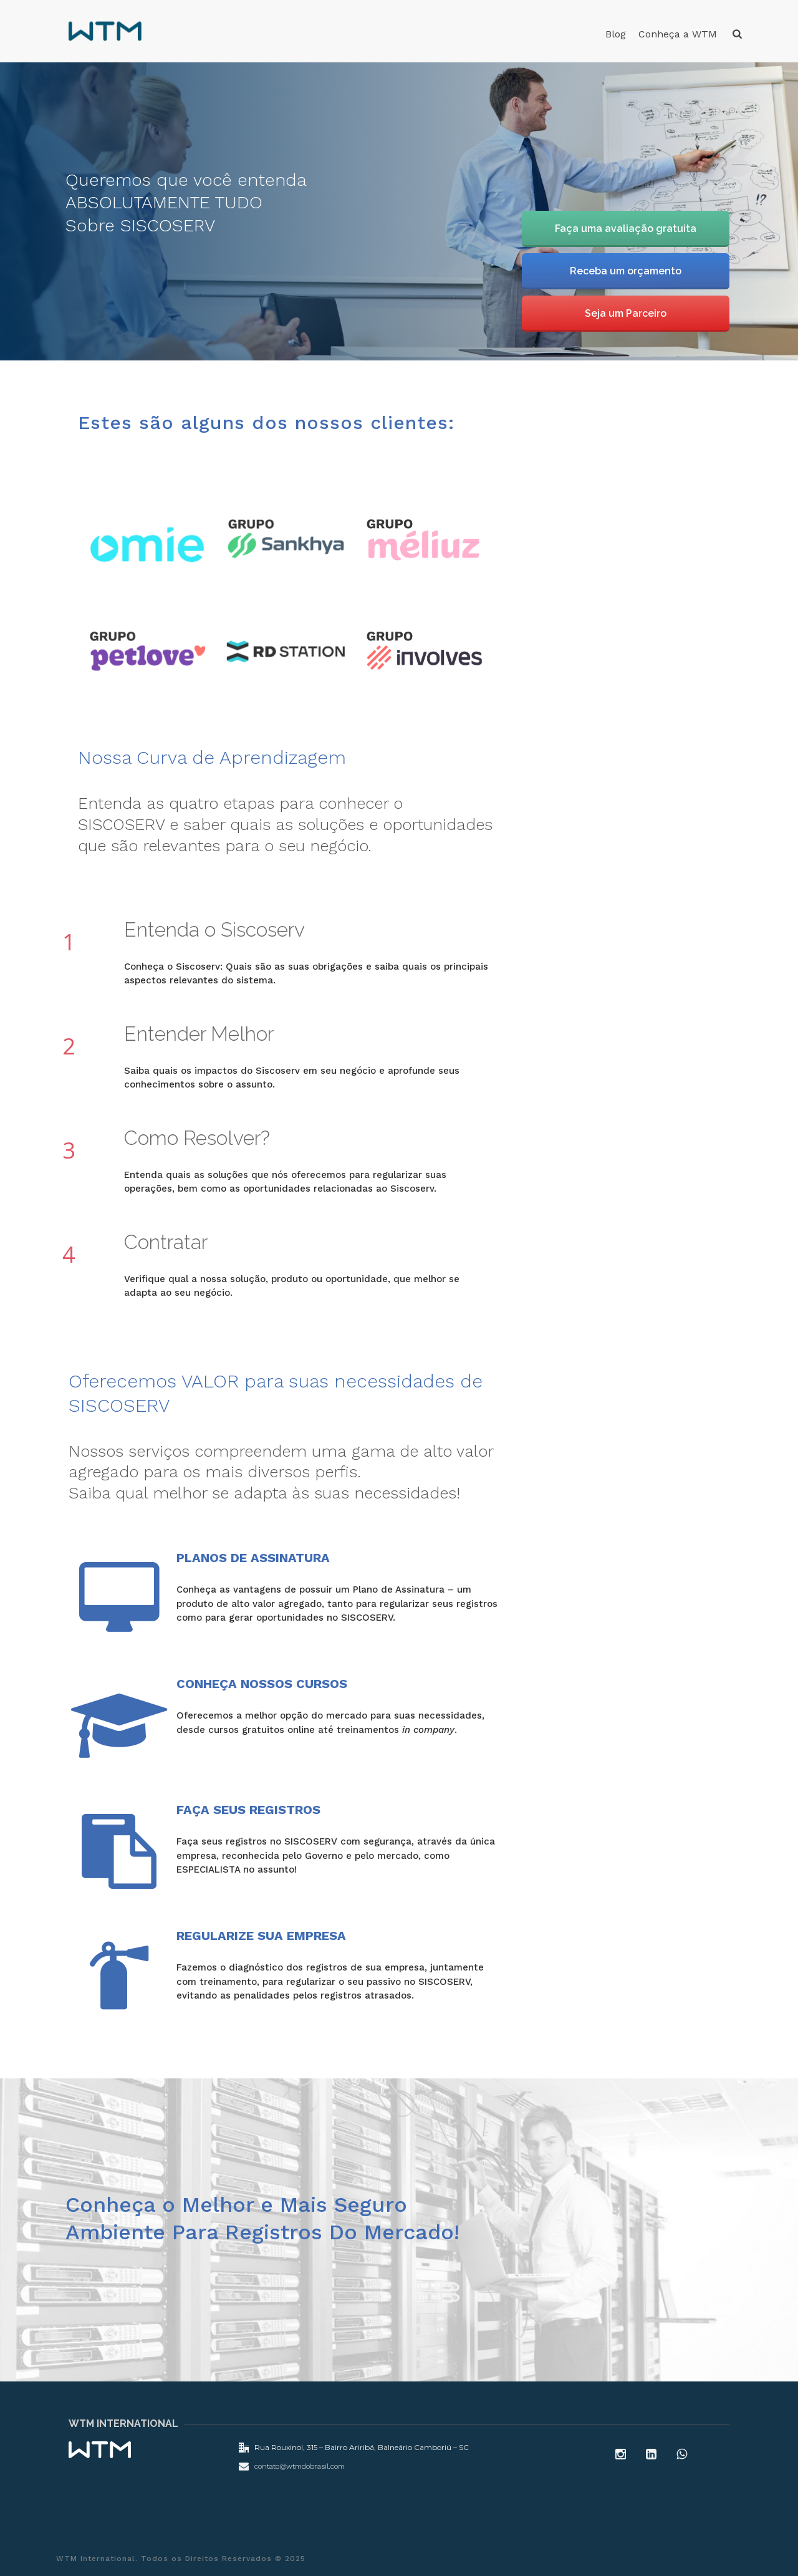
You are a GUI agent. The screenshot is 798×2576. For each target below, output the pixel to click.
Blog (615, 34)
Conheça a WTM (677, 34)
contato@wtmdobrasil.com (299, 2466)
